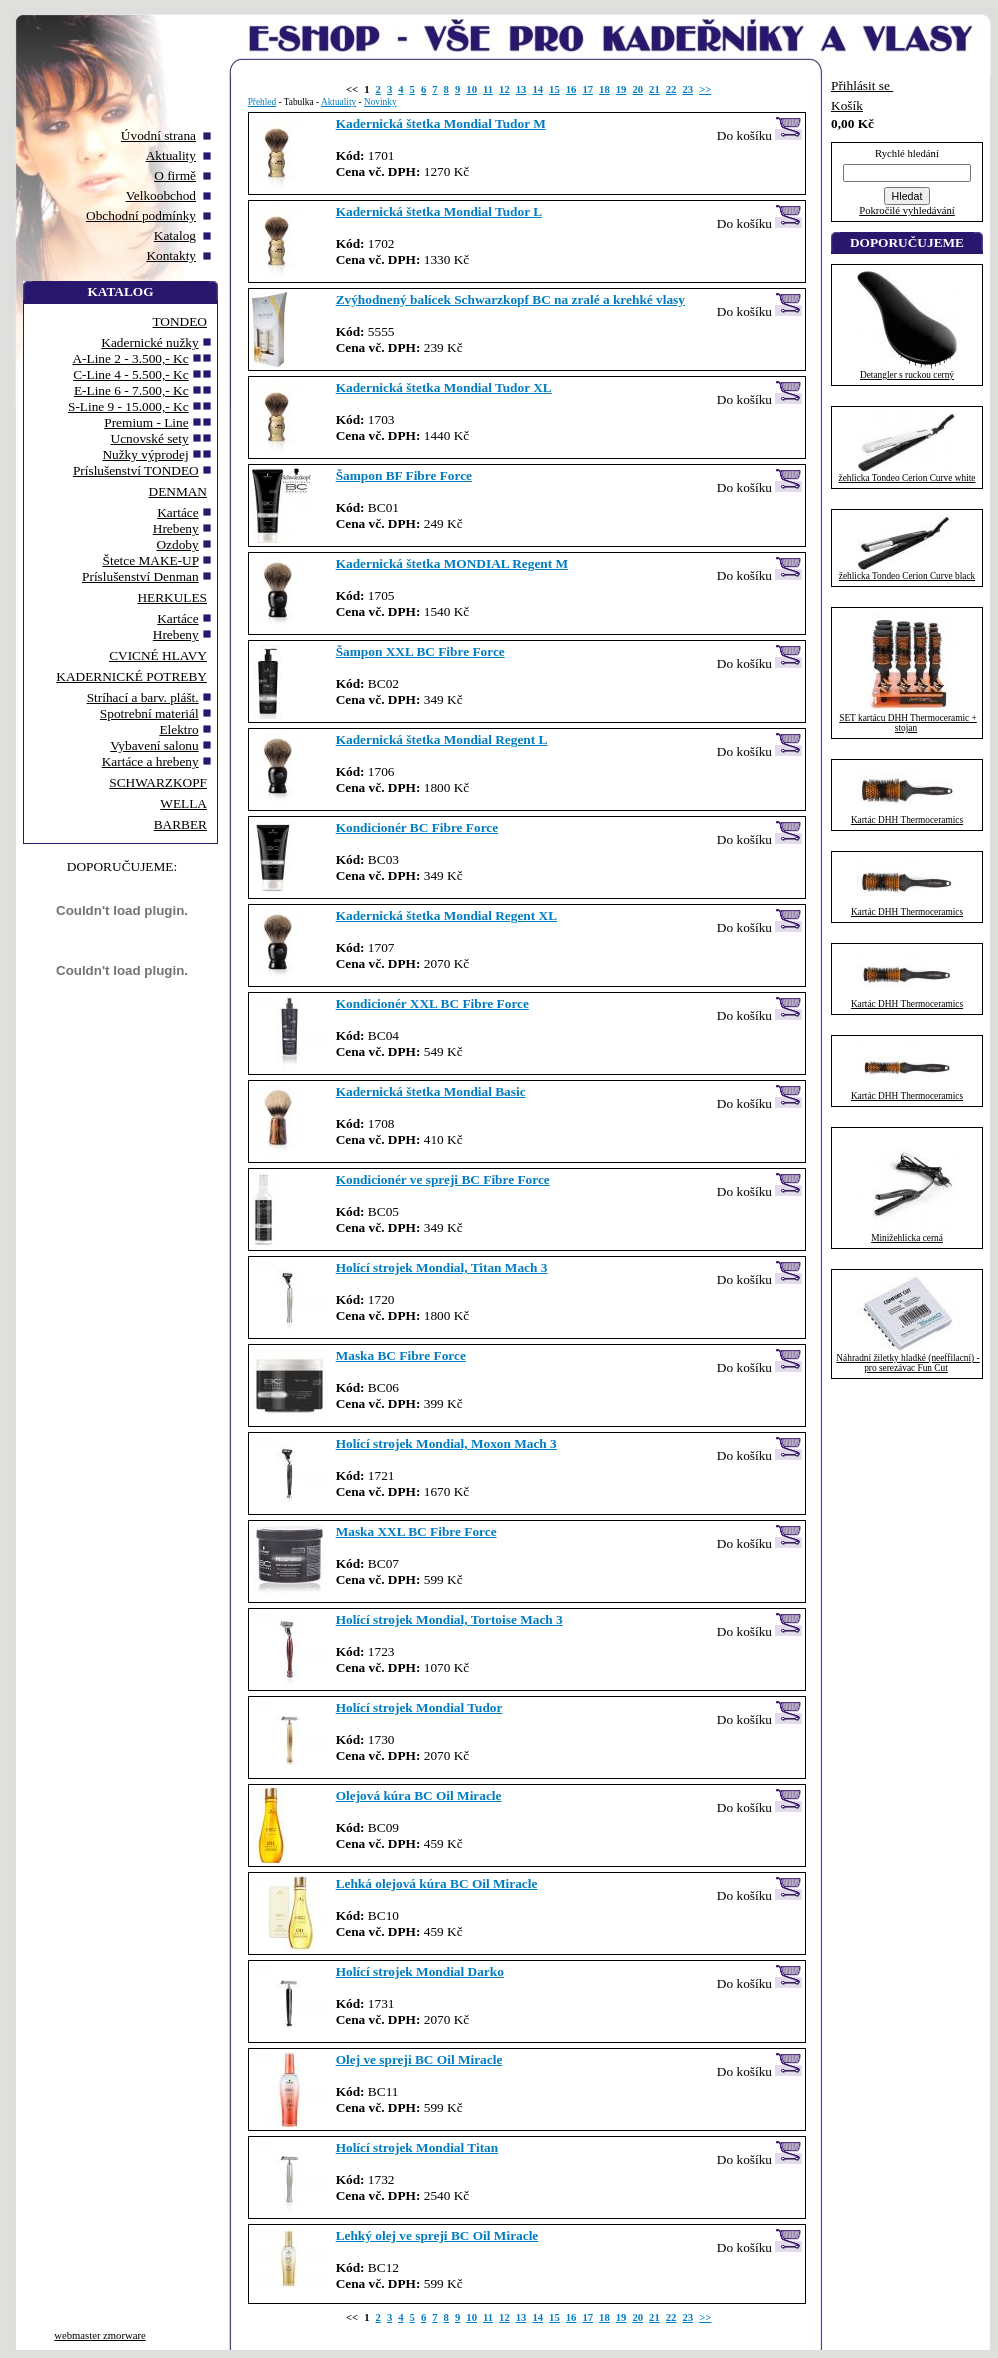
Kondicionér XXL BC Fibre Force (432, 1003)
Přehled (262, 102)
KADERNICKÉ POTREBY (131, 676)
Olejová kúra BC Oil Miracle (419, 1795)
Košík (847, 105)
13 (521, 89)
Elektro (178, 729)
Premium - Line (146, 422)
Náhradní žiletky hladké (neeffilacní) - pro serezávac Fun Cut (907, 1363)
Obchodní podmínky (141, 215)
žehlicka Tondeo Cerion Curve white (907, 478)
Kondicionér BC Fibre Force (417, 827)
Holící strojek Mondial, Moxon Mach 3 (446, 1443)
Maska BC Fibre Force (401, 1355)
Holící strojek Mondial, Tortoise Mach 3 (449, 1619)
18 (604, 89)
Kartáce (177, 512)
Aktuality (171, 155)
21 (654, 89)
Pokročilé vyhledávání (907, 210)
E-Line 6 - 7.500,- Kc (131, 390)
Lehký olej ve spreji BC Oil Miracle (437, 2235)
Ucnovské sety (150, 438)
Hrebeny (176, 528)
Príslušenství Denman (140, 576)
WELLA (183, 803)
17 (587, 89)
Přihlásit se (862, 85)
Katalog (175, 235)
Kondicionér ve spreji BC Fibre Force (443, 1179)
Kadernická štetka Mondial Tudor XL (444, 387)
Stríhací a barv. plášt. (143, 697)
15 (554, 89)
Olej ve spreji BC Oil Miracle (419, 2059)
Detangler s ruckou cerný (907, 375)
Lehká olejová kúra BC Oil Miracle (437, 1883)
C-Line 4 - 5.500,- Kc (130, 374)
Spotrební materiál (149, 713)
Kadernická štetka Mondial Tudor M (441, 123)
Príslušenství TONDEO (136, 470)
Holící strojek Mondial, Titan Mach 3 (442, 1267)
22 (671, 89)
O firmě (175, 175)
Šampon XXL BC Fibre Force (420, 651)
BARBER (180, 824)
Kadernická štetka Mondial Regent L (442, 739)
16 (571, 89)
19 (621, 89)
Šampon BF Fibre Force (404, 475)
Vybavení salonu (154, 745)
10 (471, 89)
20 (637, 89)
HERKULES (172, 597)
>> (705, 89)
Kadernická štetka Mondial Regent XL (446, 915)
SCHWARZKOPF (158, 782)
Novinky (380, 102)
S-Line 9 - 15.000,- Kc (128, 406)
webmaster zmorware (99, 2335)
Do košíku (760, 129)
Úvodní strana (158, 135)
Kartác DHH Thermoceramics (907, 820)
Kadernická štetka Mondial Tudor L (439, 211)
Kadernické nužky (149, 342)
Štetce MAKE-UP (151, 560)
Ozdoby (177, 544)
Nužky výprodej (145, 454)
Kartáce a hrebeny (150, 761)
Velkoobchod (161, 195)
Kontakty (171, 255)
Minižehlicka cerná (907, 1238)
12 (504, 89)
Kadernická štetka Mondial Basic (431, 1091)
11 (488, 89)
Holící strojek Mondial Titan (417, 2147)
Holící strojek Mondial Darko (420, 1971)
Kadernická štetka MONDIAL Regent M (452, 563)
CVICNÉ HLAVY (158, 655)
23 (687, 89)
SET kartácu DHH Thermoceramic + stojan (908, 723)
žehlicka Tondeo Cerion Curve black (907, 576)
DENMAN (178, 491)
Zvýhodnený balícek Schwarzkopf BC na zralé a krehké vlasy (510, 299)
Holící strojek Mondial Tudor (419, 1707)
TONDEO (179, 321)
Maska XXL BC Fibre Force (416, 1531)
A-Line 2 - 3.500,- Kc (130, 358)
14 (537, 89)
